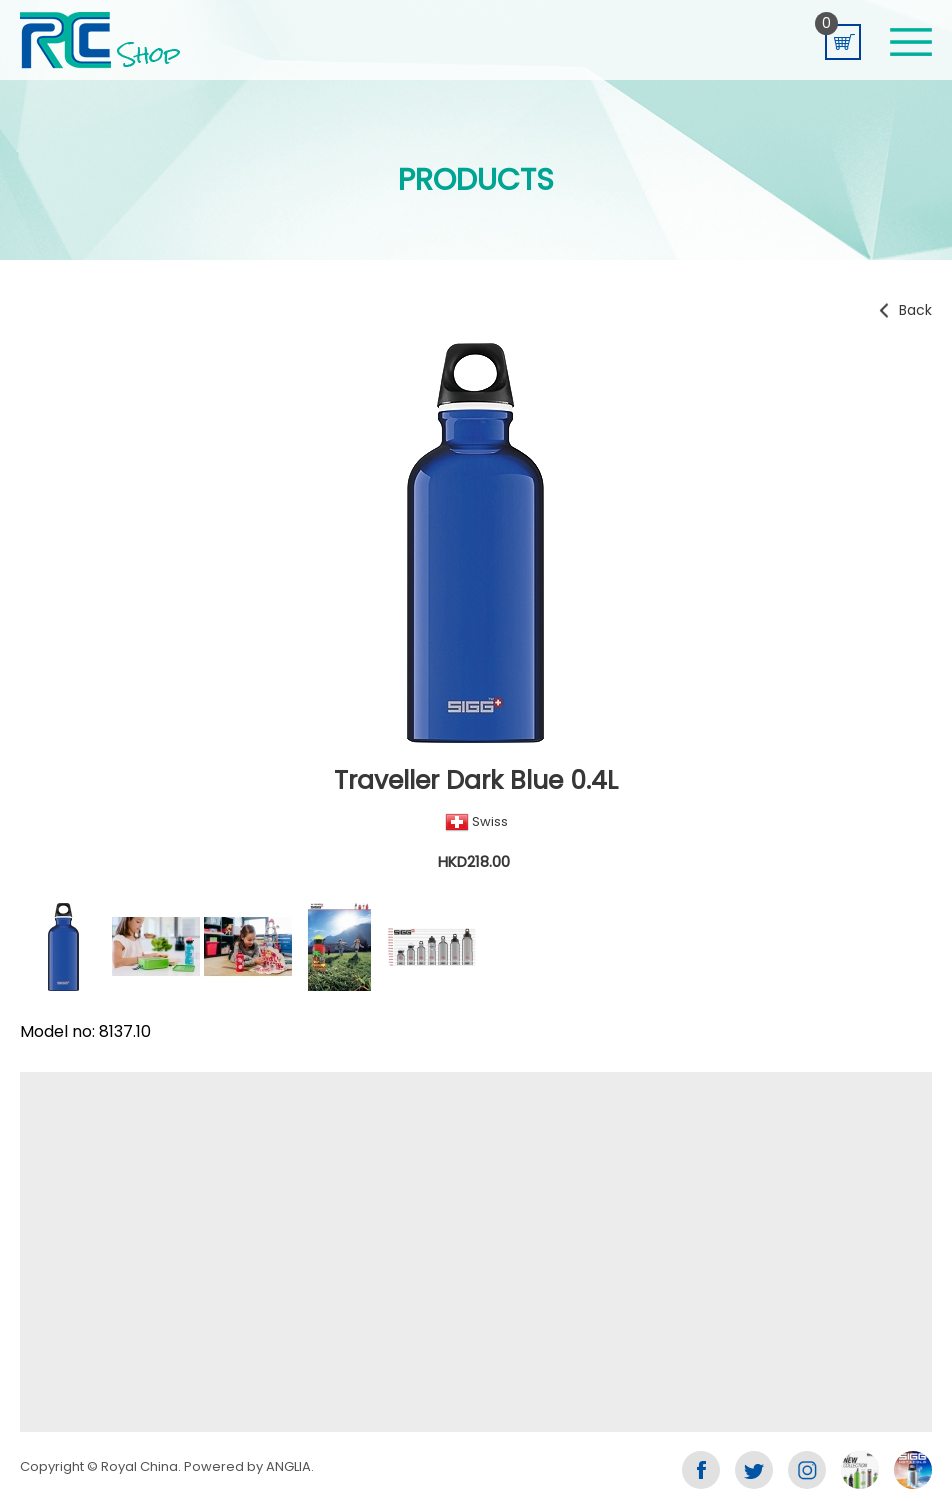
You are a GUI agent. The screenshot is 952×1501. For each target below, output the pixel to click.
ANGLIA (288, 1466)
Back (915, 310)
